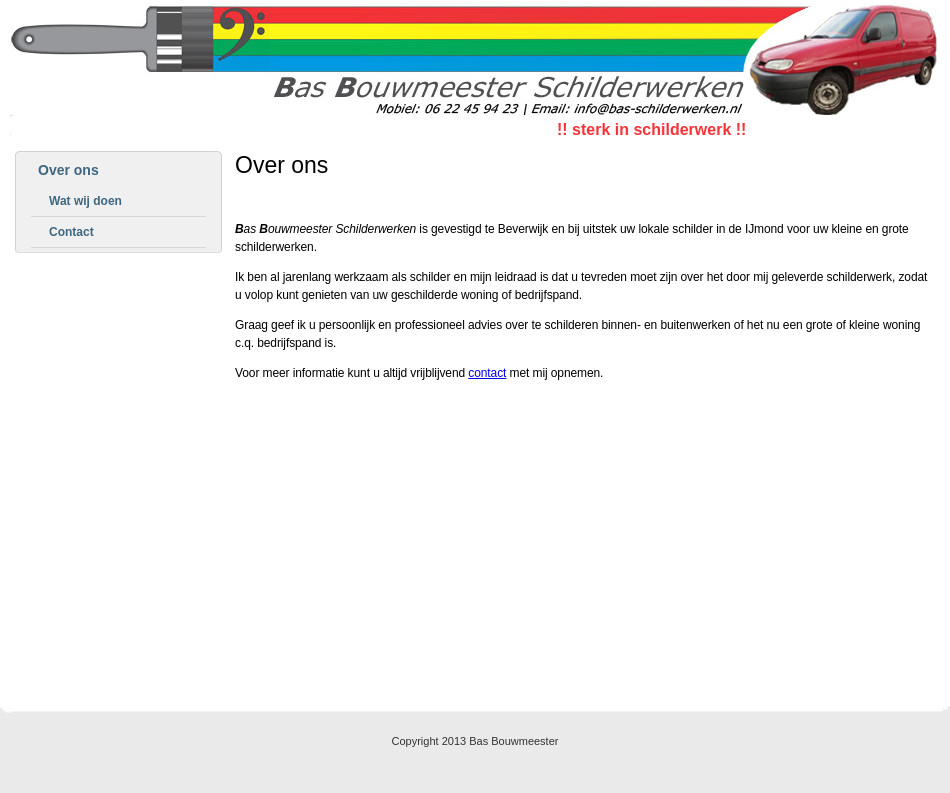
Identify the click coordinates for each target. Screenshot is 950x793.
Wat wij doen (85, 201)
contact (487, 373)
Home (446, 681)
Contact (71, 232)
